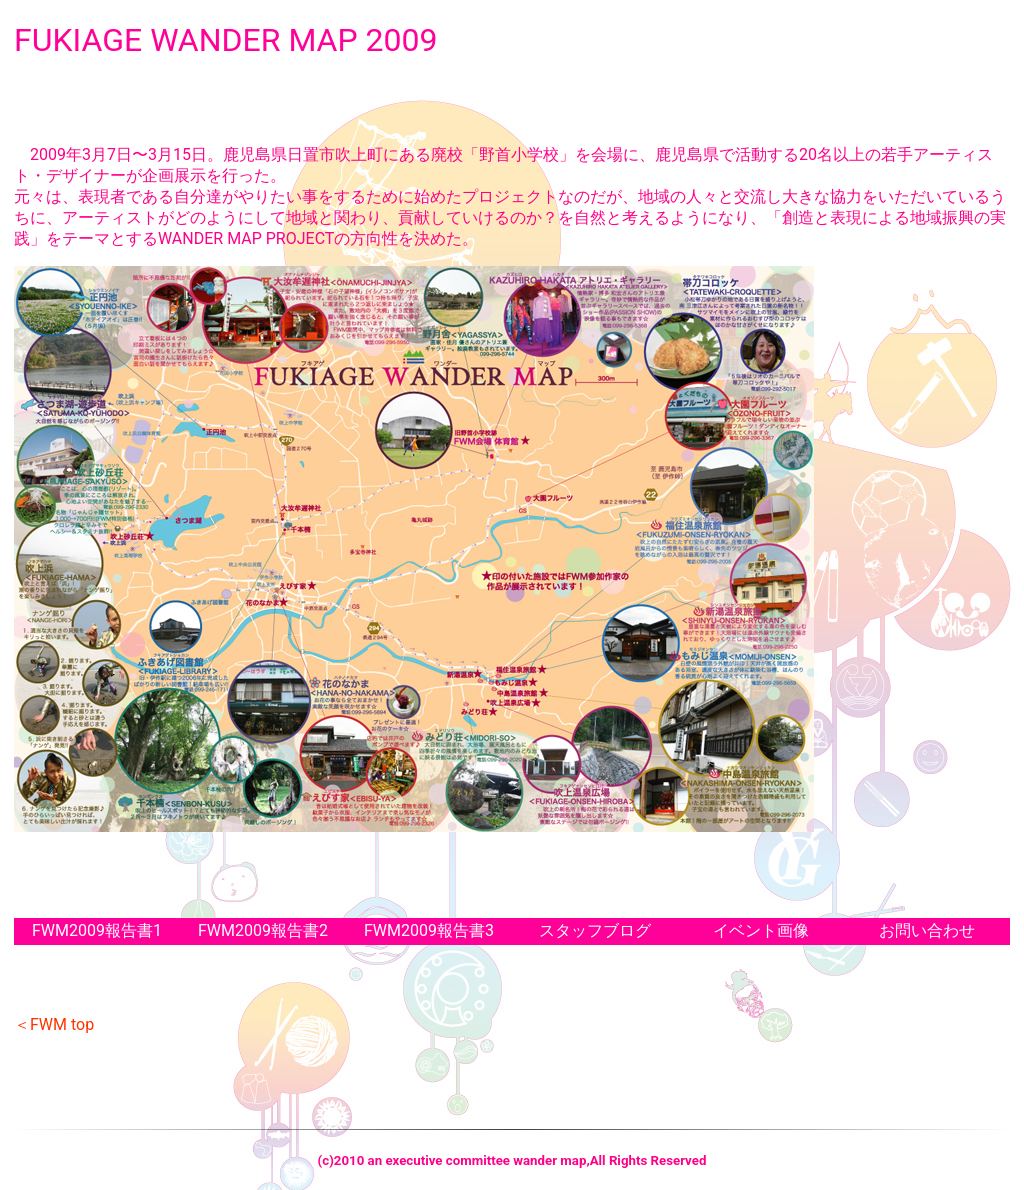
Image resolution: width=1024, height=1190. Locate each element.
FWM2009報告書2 (263, 930)
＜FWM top (54, 1024)
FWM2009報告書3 (429, 930)
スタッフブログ (595, 930)
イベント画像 (761, 930)
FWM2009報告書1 (97, 930)
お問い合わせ (927, 930)
